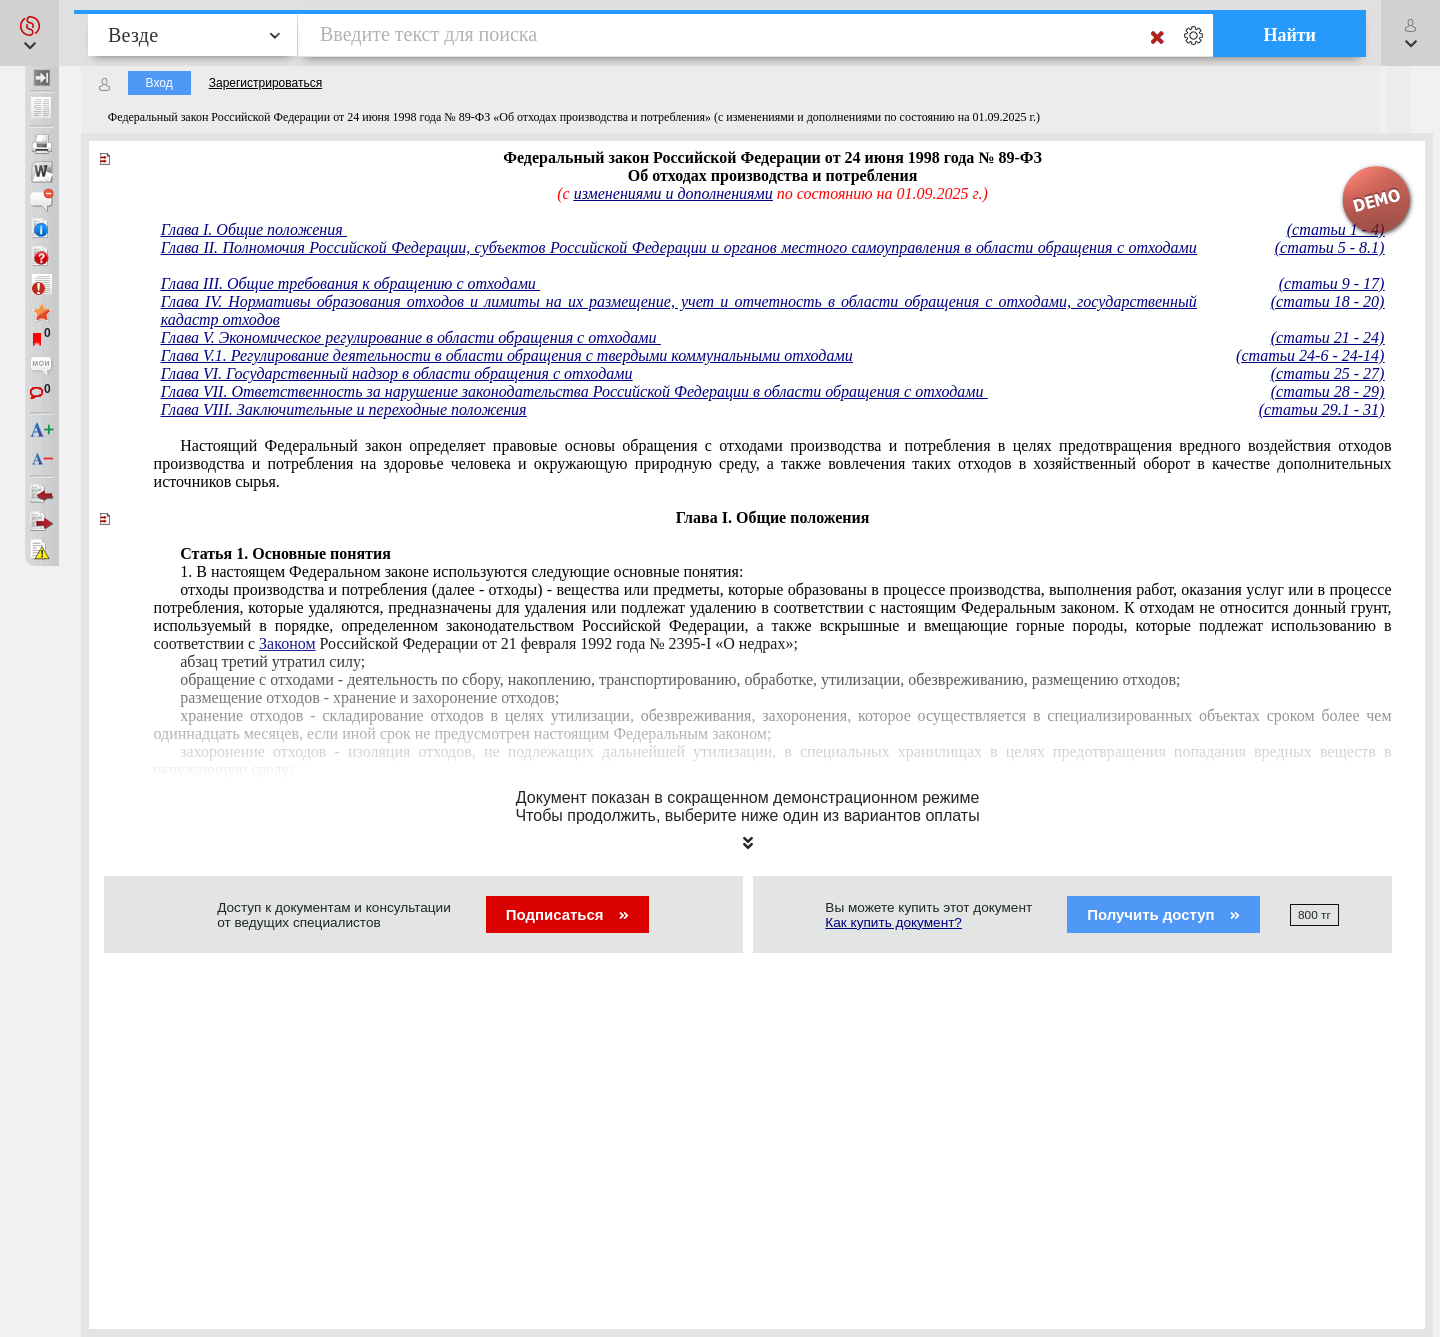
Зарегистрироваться (265, 83)
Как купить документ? (893, 922)
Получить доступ (1163, 914)
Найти (1289, 35)
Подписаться (567, 914)
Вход (159, 83)
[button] (29, 33)
